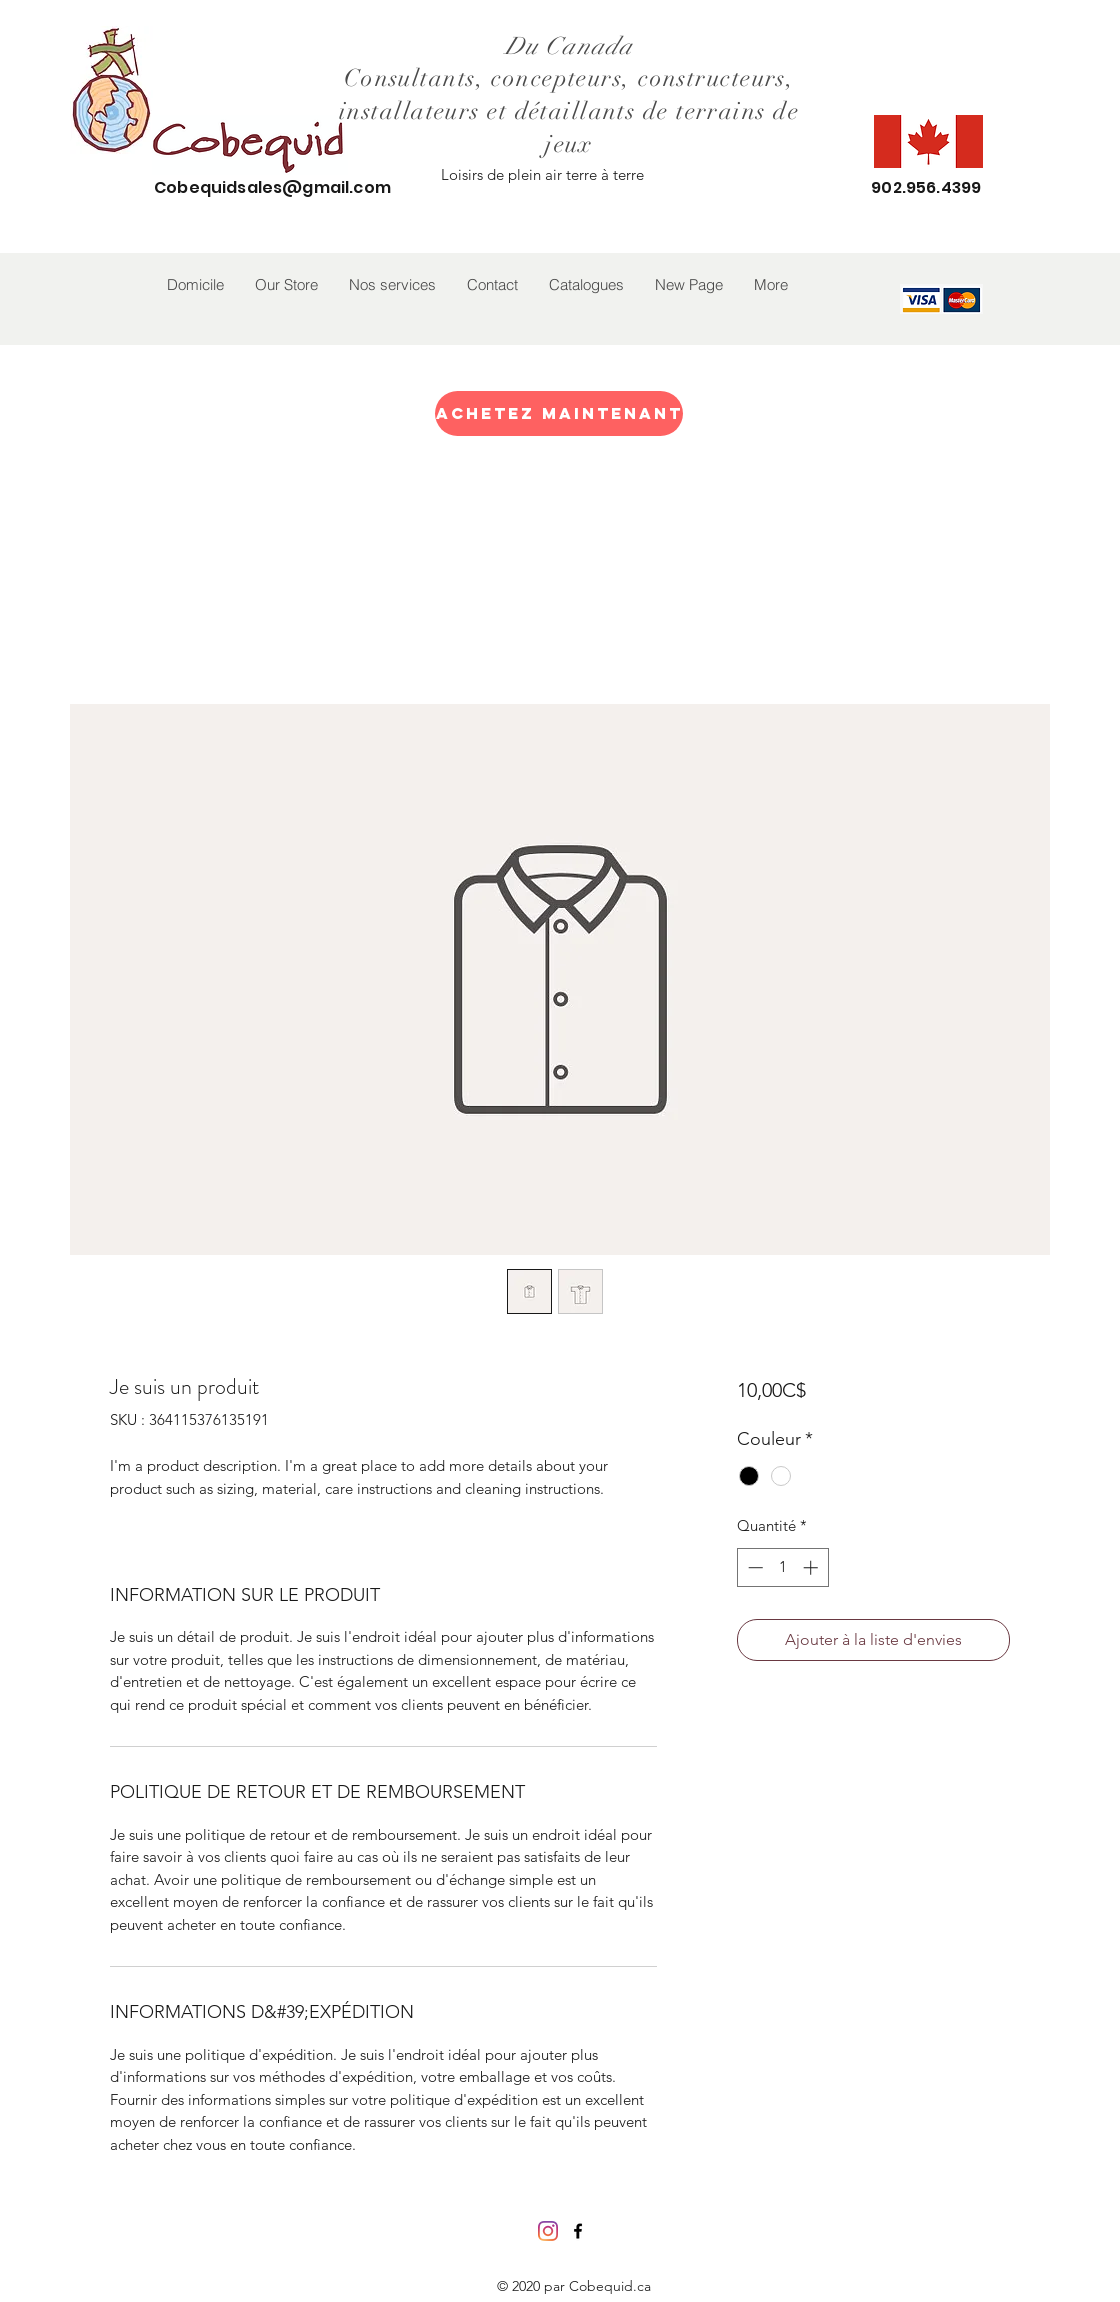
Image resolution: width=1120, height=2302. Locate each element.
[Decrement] (753, 1567)
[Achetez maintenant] (559, 413)
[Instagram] (548, 2231)
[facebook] (578, 2231)
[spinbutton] (782, 1567)
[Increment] (812, 1567)
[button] (286, 285)
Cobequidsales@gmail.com (272, 187)
